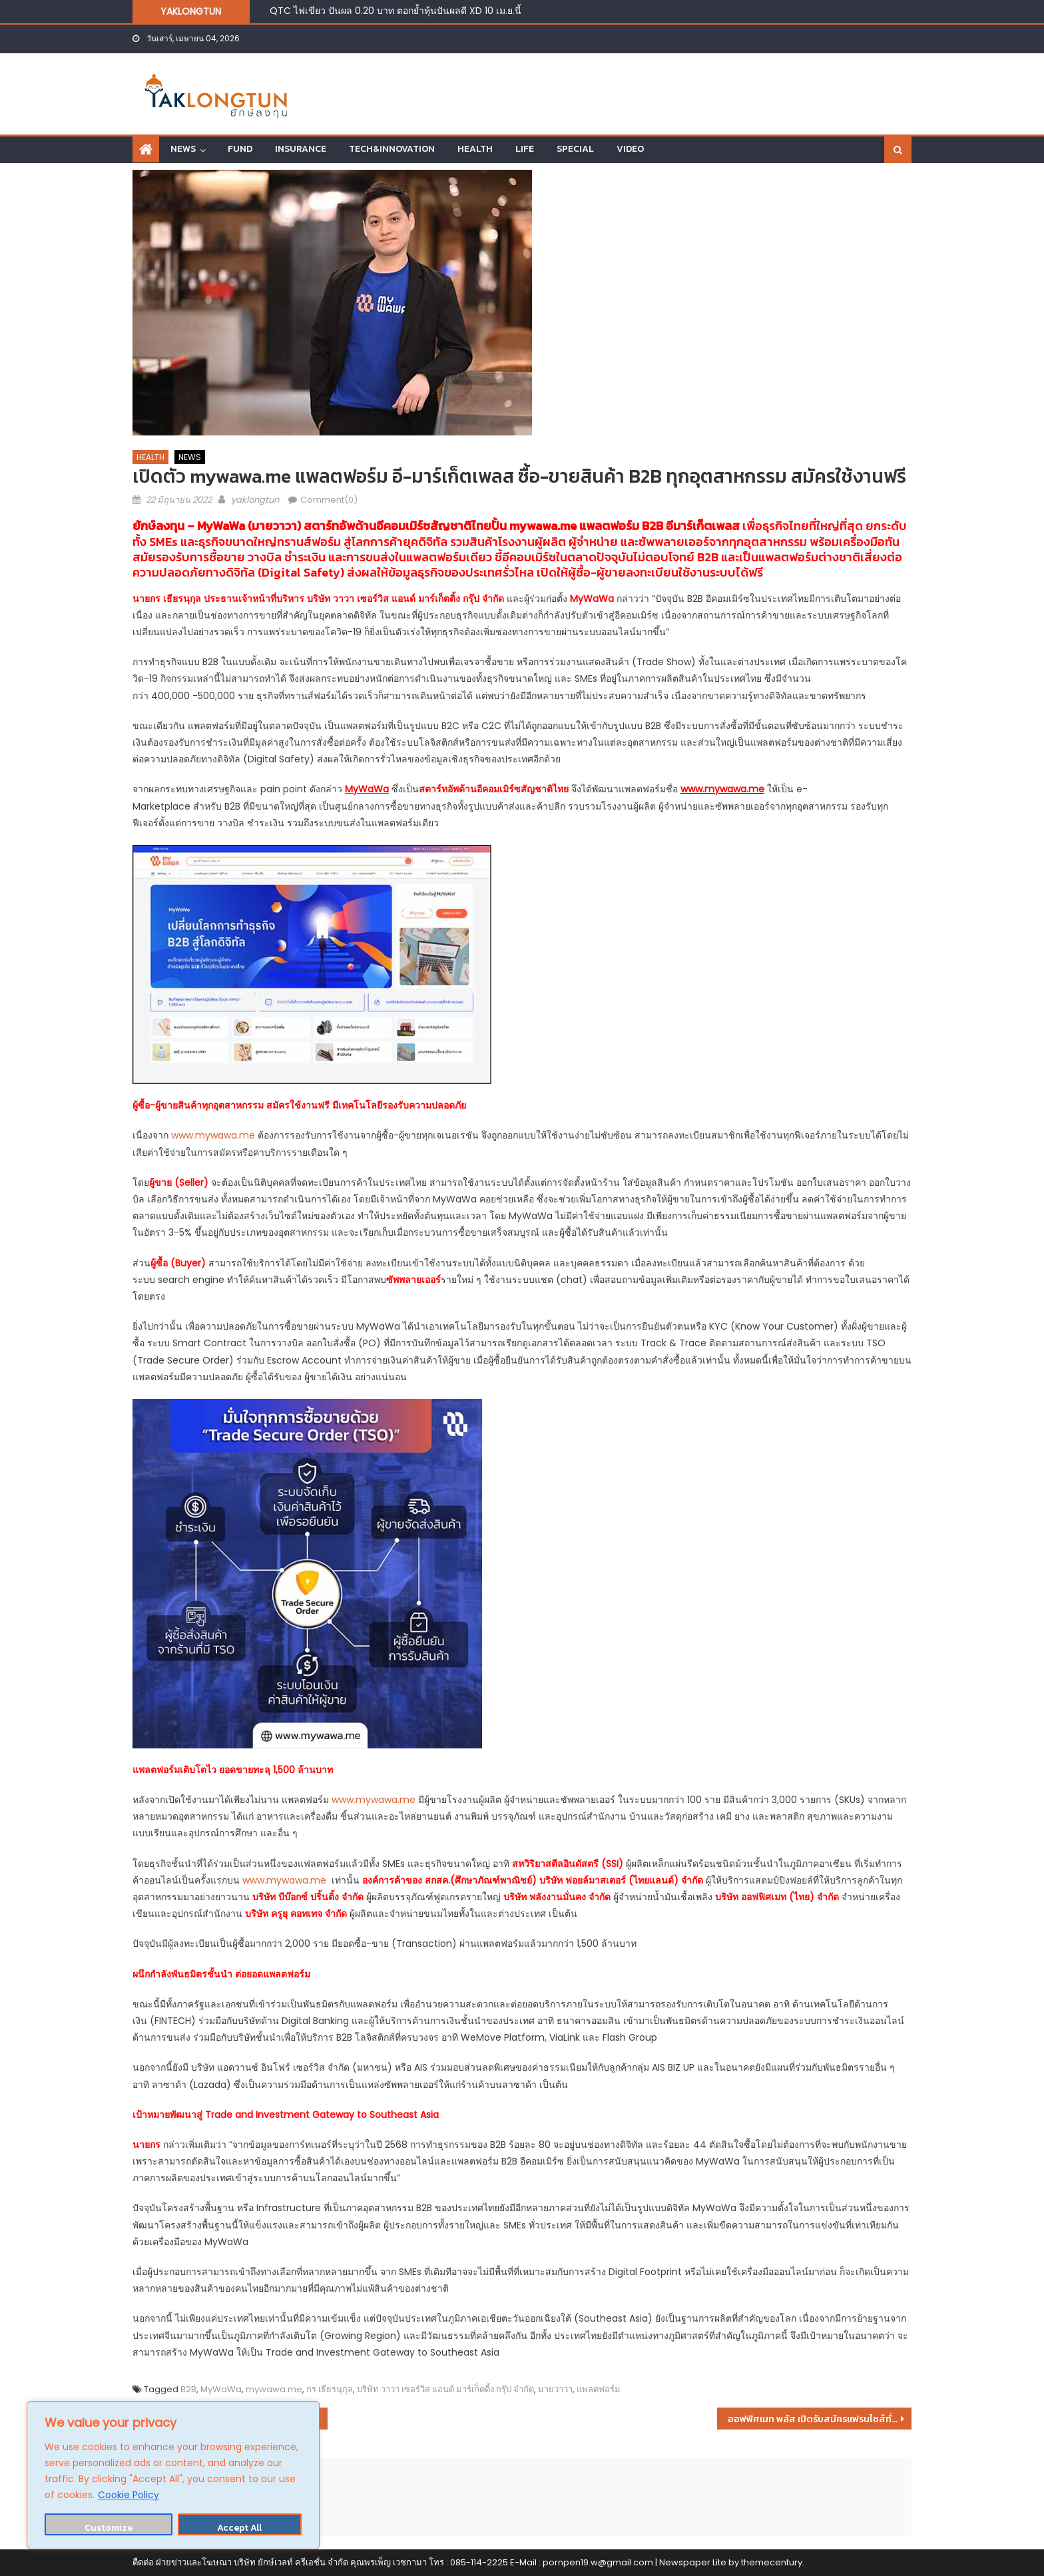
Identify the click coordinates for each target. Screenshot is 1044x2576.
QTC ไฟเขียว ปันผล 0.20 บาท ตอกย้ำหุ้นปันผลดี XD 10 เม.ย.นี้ (395, 10)
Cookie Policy (128, 2494)
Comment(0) (329, 499)
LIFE (524, 149)
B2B (188, 2389)
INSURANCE (300, 149)
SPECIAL (575, 149)
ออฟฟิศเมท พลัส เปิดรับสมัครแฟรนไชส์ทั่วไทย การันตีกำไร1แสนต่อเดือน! (820, 2419)
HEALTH (475, 149)
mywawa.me (543, 526)
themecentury (771, 2562)
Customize (108, 2528)
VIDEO (630, 149)
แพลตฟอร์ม (599, 2389)
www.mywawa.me (213, 1135)
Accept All (239, 2528)
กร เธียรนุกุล (329, 2389)
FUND (240, 149)
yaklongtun (255, 499)
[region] (173, 2475)
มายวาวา (555, 2389)
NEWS (183, 149)
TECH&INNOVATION (392, 149)
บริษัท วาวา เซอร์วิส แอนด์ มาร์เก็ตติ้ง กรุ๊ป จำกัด (445, 2389)
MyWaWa (221, 2389)
